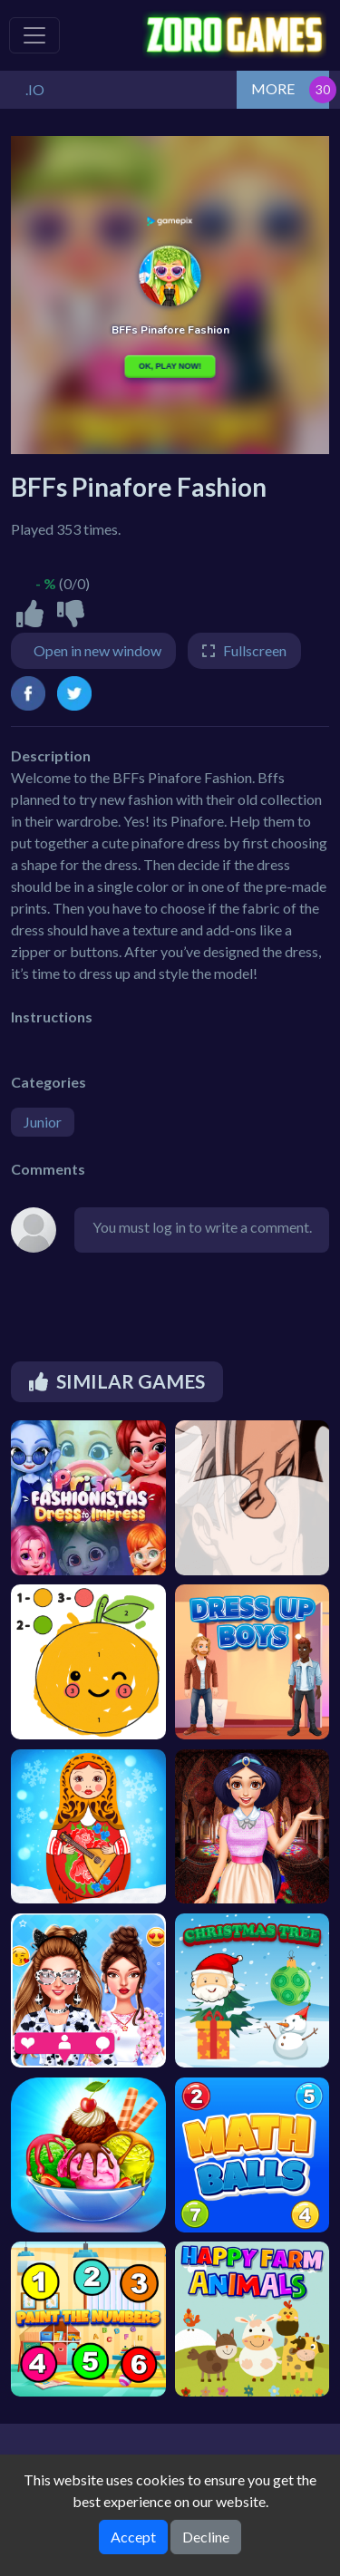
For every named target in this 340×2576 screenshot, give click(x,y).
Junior (43, 1121)
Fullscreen (255, 650)
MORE (273, 88)
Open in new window (97, 650)
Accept (133, 2536)
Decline (205, 2536)
